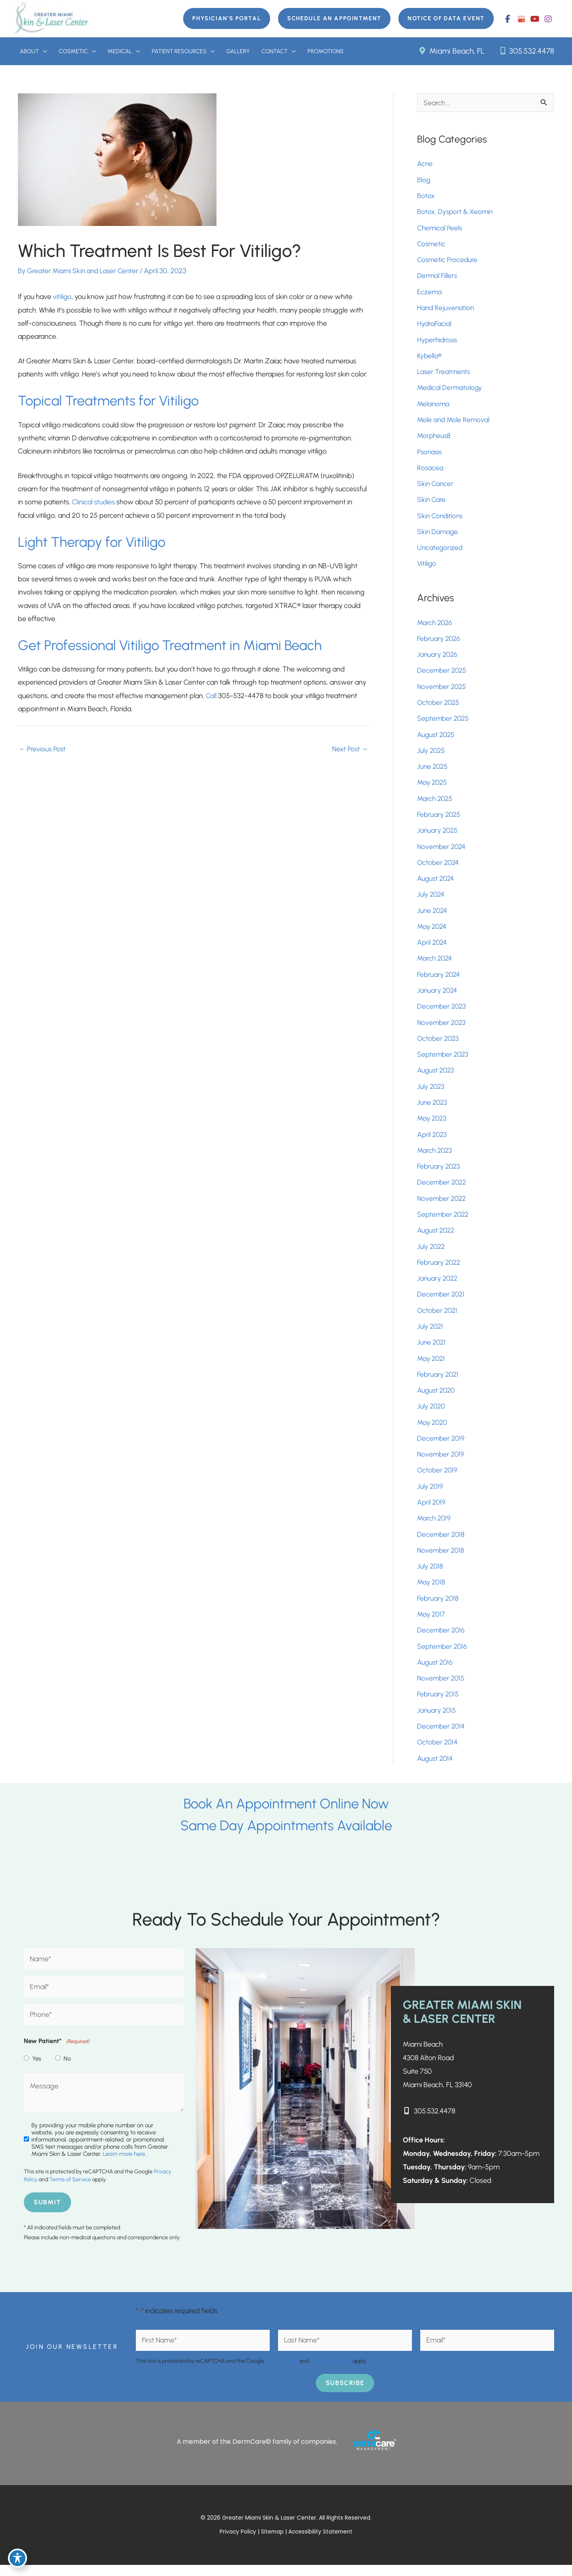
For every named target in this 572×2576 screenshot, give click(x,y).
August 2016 (435, 1671)
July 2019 (430, 1494)
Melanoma (433, 406)
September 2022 (444, 1221)
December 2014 (441, 1736)
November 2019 (441, 1462)
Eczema (430, 293)
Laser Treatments (444, 374)
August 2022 (436, 1237)
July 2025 (431, 755)
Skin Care (431, 502)
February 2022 (439, 1269)
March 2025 (435, 803)
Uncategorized (440, 551)
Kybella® (430, 358)
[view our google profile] (521, 19)
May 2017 (431, 1623)
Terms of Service (70, 2190)
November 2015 (441, 1687)
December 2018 (441, 1543)
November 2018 (441, 1559)
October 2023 (439, 1044)
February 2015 (438, 1704)
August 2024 (436, 883)
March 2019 (434, 1526)
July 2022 (431, 1253)
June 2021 (432, 1350)
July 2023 (431, 1092)
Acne (425, 165)
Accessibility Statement (321, 2543)
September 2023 (444, 1060)
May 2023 (432, 1125)
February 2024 (439, 980)
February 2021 (438, 1382)
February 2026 (439, 642)
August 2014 (435, 1768)
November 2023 (442, 1028)
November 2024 (442, 851)
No (67, 2068)
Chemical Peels (440, 229)
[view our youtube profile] (535, 19)
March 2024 (435, 964)
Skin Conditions (441, 519)
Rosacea (430, 470)
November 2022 (442, 1205)
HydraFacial (434, 326)
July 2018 (430, 1575)
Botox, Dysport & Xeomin (456, 213)
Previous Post (43, 752)
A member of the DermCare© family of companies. (257, 2452)
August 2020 (437, 1398)
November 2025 (442, 690)
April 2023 (432, 1141)
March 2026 (435, 626)
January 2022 (438, 1285)
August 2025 (436, 739)
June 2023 (433, 1108)
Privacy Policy (282, 2371)
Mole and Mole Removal (454, 422)
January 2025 (438, 835)
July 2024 (431, 899)
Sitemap (272, 2543)
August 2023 (436, 1076)
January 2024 (438, 996)
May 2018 (431, 1591)
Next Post (349, 752)
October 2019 (438, 1478)
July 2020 (431, 1414)
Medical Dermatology (450, 390)
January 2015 (437, 1719)
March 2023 (435, 1157)
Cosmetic (431, 245)
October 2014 (438, 1752)
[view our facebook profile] (508, 19)
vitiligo (62, 297)
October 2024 (439, 867)
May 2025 (432, 787)
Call (211, 698)
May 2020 (433, 1430)
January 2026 (438, 658)
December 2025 (442, 674)
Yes (36, 2068)
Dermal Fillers (437, 277)
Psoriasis (430, 454)
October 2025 (439, 706)
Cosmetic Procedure (448, 261)
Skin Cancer (435, 486)
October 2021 (438, 1318)
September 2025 (444, 722)
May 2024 (432, 932)
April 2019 (431, 1511)
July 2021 (430, 1333)
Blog (424, 181)
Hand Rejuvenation (446, 309)
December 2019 (441, 1446)
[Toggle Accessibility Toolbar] (17, 2558)
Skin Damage (438, 535)
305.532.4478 (526, 51)
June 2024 (433, 915)
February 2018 (438, 1607)
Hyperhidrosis (438, 342)
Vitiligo (427, 567)
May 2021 (431, 1366)
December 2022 (442, 1189)
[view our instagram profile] (548, 19)
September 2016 (443, 1655)
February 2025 (439, 819)
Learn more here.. (125, 2165)
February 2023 (439, 1173)
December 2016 (441, 1639)
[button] (221, 18)
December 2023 (442, 1012)
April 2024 (432, 948)
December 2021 (441, 1301)
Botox (427, 197)
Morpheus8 (434, 438)
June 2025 (433, 771)
